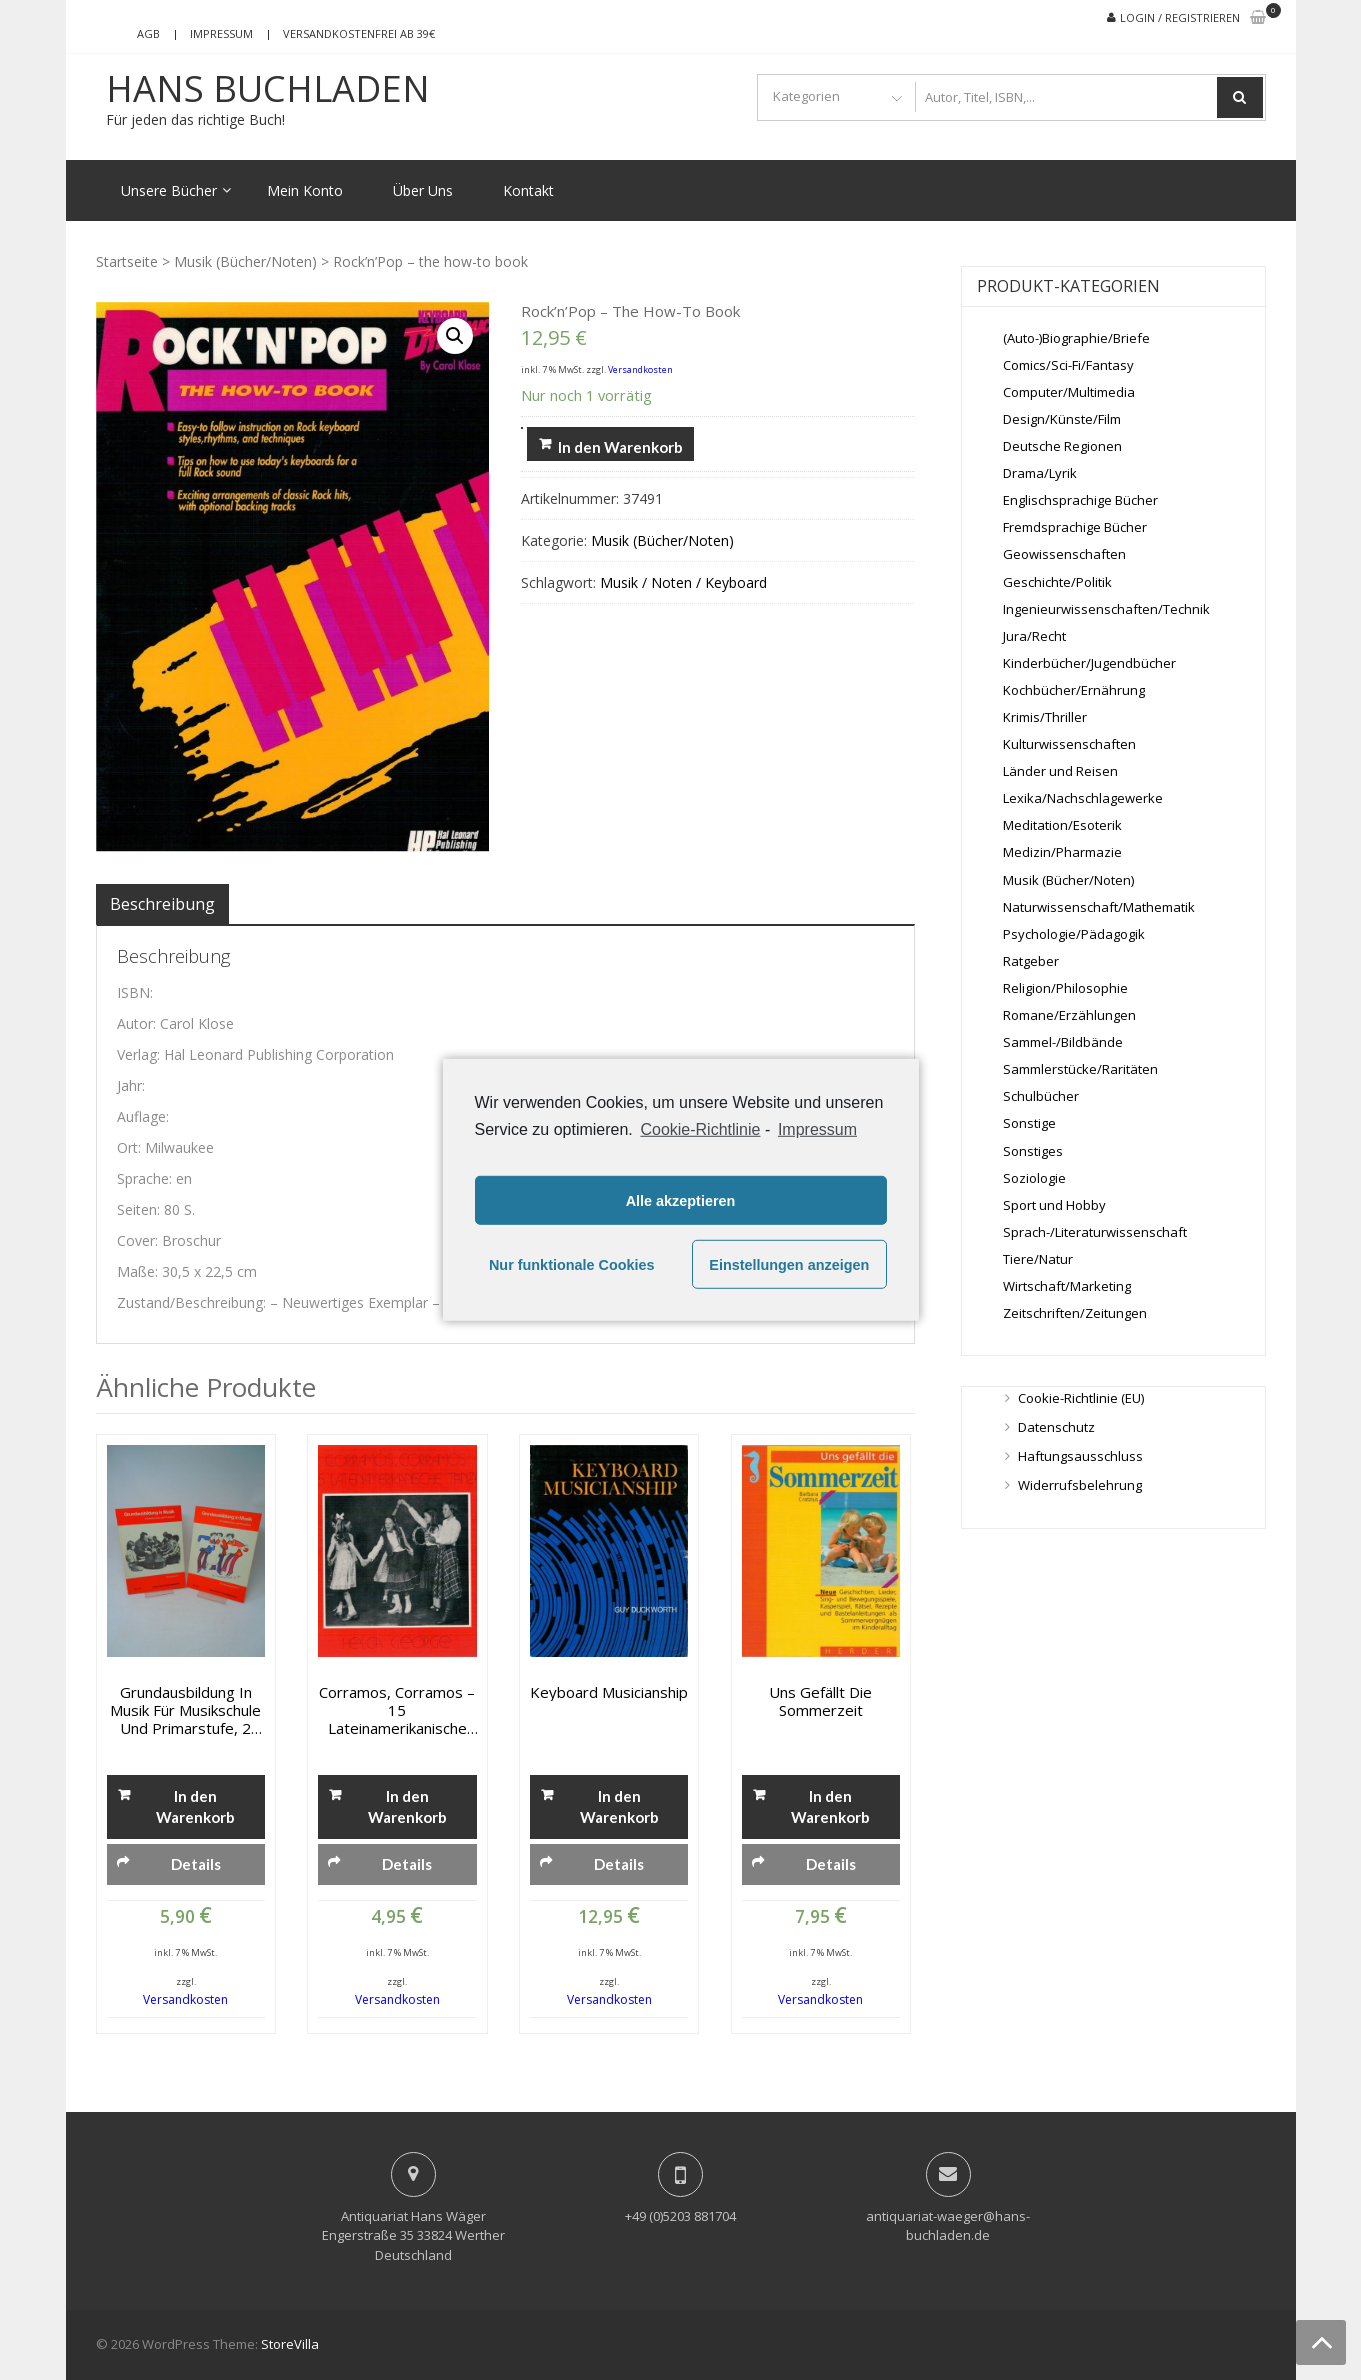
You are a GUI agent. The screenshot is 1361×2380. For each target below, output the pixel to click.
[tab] (162, 904)
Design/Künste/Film (1062, 419)
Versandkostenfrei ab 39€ (359, 33)
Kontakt (528, 190)
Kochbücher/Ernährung (1074, 690)
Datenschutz (1056, 1427)
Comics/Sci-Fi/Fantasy (1068, 365)
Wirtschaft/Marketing (1067, 1286)
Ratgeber (1031, 961)
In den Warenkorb (620, 447)
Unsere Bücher (169, 190)
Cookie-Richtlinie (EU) (1081, 1398)
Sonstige (1029, 1123)
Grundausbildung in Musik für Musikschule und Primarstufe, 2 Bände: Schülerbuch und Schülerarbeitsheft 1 (186, 1710)
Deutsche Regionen (1062, 446)
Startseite (127, 261)
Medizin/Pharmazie (1062, 852)
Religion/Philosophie (1065, 988)
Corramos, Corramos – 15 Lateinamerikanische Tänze (397, 1710)
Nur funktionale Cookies (572, 1265)
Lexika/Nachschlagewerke (1083, 798)
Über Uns (423, 190)
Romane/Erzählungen (1069, 1015)
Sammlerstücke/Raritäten (1080, 1069)
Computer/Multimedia (1069, 392)
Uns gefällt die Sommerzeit (820, 1701)
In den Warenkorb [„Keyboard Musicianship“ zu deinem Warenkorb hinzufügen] (619, 1806)
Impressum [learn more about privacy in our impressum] (817, 1129)
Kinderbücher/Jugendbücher (1089, 663)
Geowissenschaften (1064, 554)
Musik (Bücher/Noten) (245, 261)
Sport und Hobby (1054, 1205)
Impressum (221, 33)
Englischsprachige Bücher (1080, 500)
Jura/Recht (1034, 636)
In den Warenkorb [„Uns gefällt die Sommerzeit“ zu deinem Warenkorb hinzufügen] (830, 1806)
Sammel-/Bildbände (1063, 1042)
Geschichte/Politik (1057, 582)
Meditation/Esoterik (1062, 825)
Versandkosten (640, 369)
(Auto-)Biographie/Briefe (1076, 338)
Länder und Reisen (1060, 771)
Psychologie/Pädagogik (1074, 934)
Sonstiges (1033, 1151)
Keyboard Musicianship (609, 1692)
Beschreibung (162, 904)
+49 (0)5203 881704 (680, 2216)
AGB (148, 33)
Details (196, 1864)
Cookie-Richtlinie (700, 1129)
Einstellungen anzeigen (789, 1265)
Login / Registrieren (1180, 17)
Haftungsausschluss (1080, 1456)
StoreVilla (290, 2344)
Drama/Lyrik (1040, 473)
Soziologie (1034, 1178)
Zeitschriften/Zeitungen (1075, 1313)
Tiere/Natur (1038, 1259)
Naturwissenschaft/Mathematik (1099, 907)
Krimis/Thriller (1045, 717)
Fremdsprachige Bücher (1075, 527)
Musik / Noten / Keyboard (683, 582)
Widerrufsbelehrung (1080, 1485)
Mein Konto (305, 190)
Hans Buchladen (268, 89)
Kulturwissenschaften (1069, 744)
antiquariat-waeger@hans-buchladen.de (948, 2226)
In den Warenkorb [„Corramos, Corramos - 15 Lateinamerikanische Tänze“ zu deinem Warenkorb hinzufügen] (407, 1806)
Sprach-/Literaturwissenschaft (1095, 1232)
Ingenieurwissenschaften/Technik (1106, 609)
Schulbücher (1041, 1096)
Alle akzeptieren (681, 1201)
